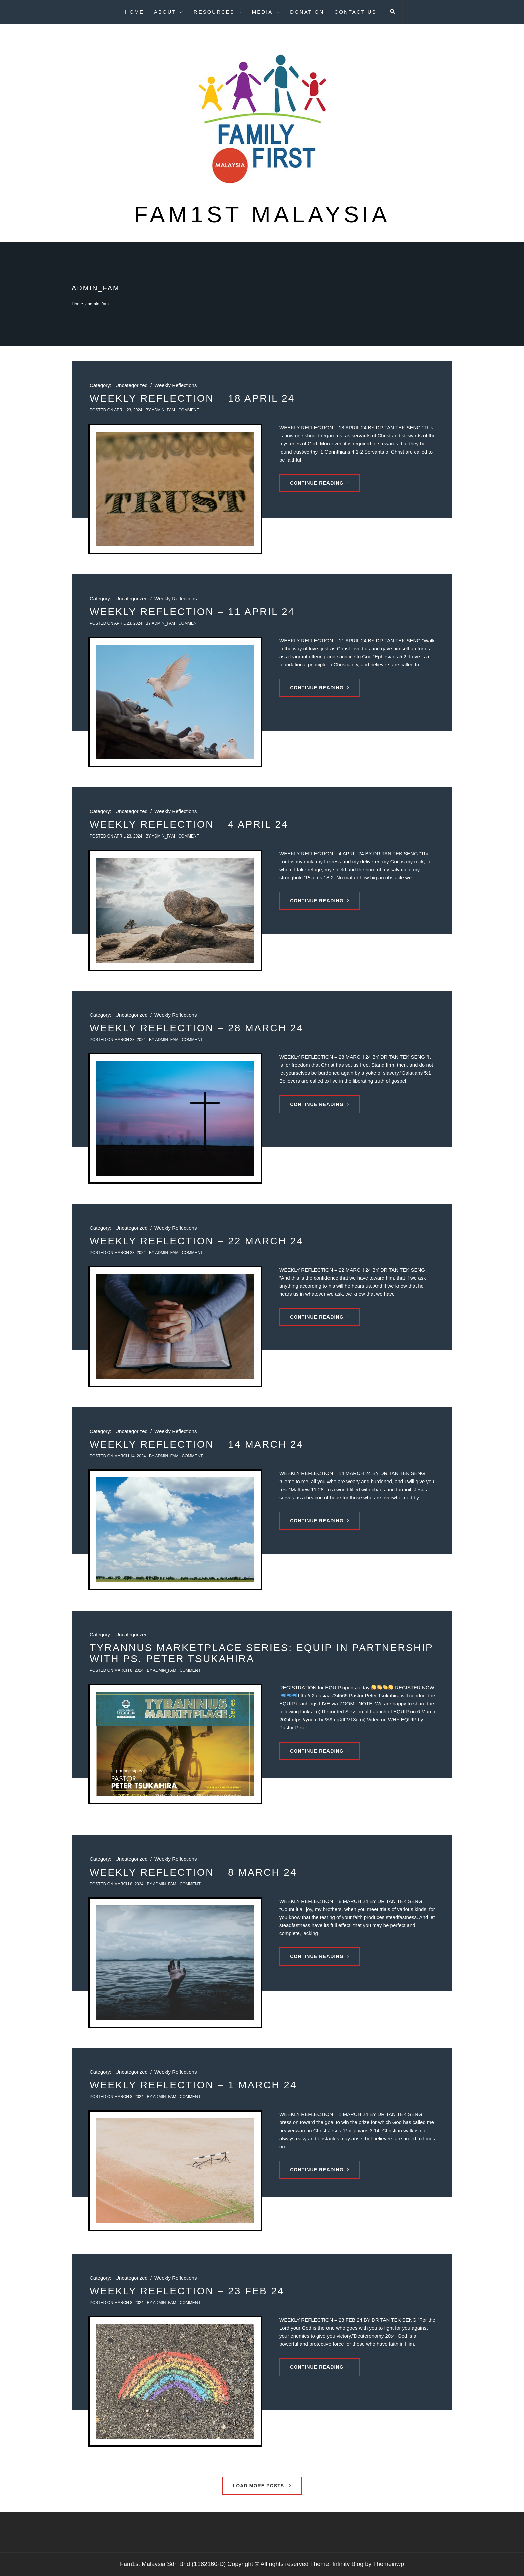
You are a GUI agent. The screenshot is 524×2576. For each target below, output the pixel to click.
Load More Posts (262, 2485)
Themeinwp (388, 2564)
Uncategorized (131, 385)
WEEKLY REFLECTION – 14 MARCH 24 (196, 1444)
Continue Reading (319, 483)
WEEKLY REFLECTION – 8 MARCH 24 (193, 1872)
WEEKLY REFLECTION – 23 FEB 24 (187, 2290)
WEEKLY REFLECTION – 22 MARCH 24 (196, 1240)
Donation (307, 12)
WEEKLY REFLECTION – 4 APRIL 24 (189, 824)
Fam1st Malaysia (262, 214)
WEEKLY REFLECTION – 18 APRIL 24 (192, 398)
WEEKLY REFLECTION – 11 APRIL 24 (192, 611)
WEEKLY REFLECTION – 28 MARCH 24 (196, 1027)
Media (266, 12)
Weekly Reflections (175, 385)
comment (188, 410)
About (169, 12)
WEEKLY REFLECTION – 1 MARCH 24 (193, 2084)
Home (134, 12)
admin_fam (163, 410)
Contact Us (355, 12)
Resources (218, 12)
